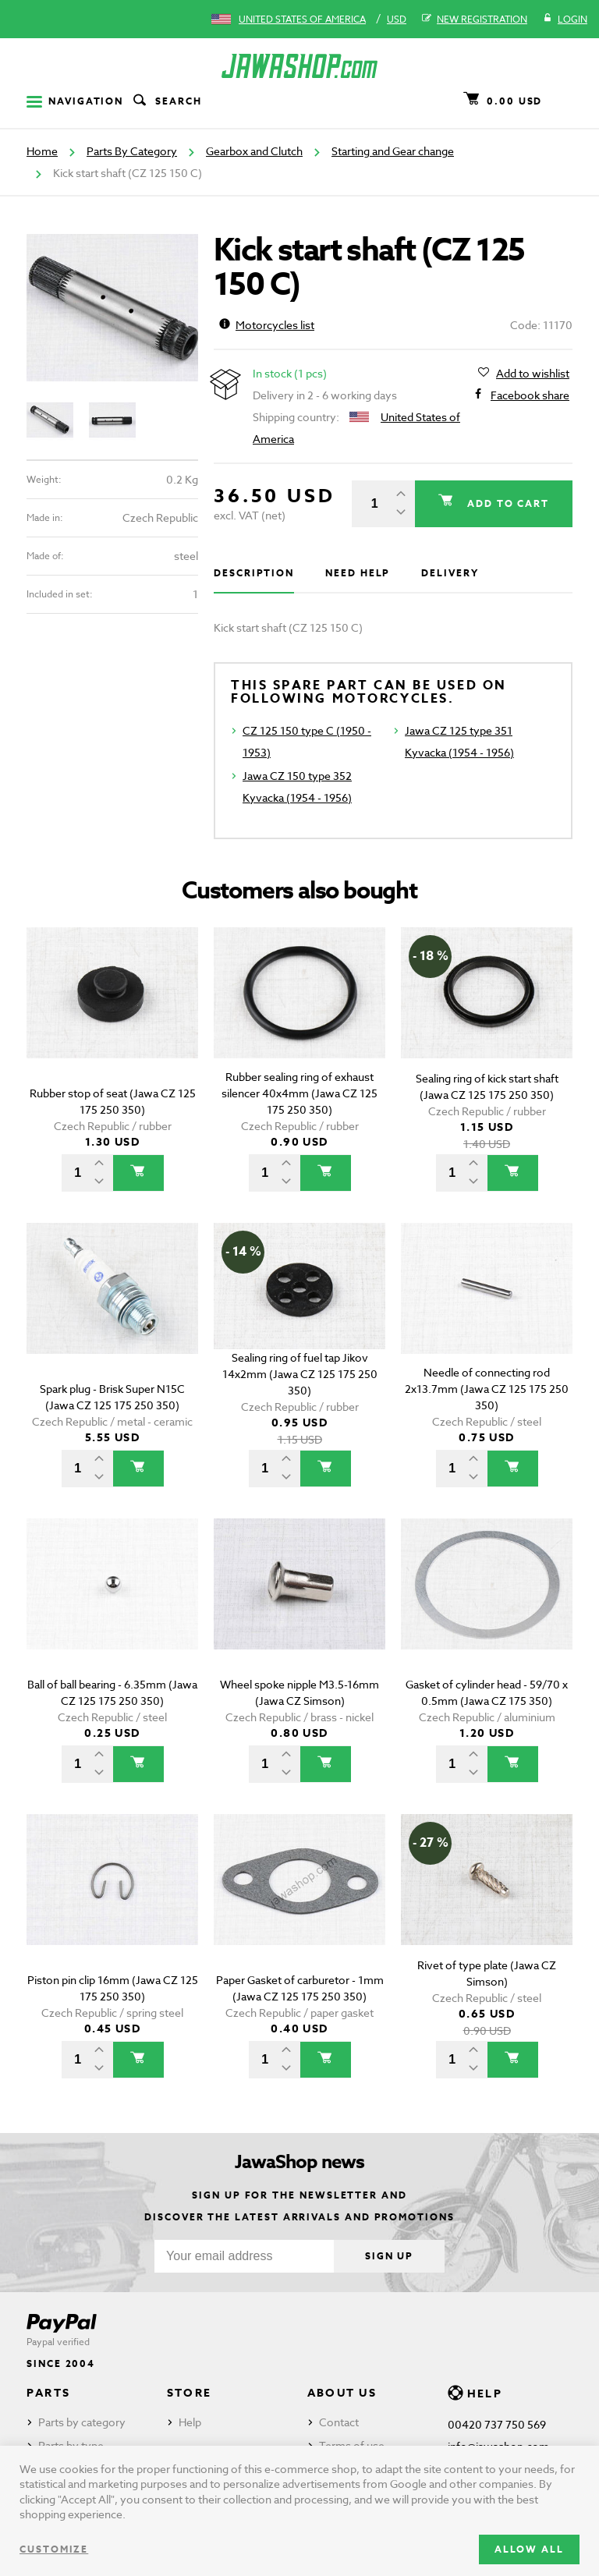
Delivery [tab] (449, 572)
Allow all (529, 2549)
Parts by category (82, 2422)
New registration (474, 19)
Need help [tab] (357, 572)
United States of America (302, 19)
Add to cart (506, 503)
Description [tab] (254, 572)
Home (42, 151)
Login (565, 19)
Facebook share (530, 395)
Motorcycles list (266, 324)
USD (396, 19)
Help (190, 2422)
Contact (339, 2422)
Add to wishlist (532, 373)
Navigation (75, 101)
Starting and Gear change (392, 151)
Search (166, 101)
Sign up (389, 2255)
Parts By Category (132, 151)
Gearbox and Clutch (254, 151)
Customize (53, 2549)
